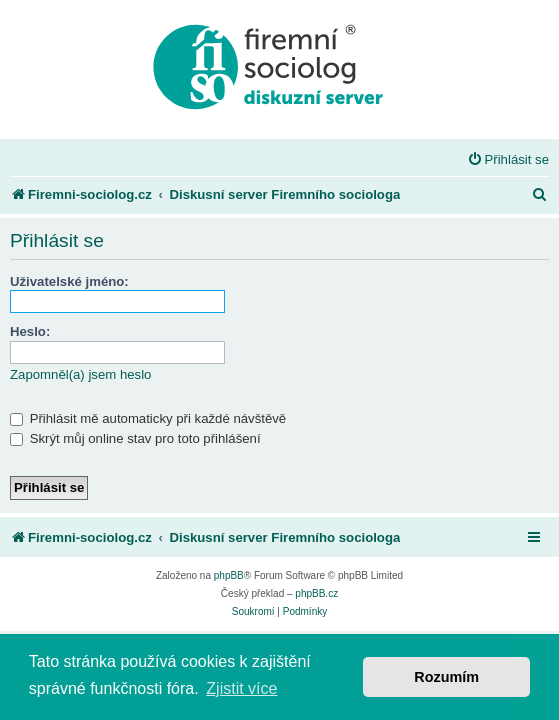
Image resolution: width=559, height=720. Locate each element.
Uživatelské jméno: (69, 281)
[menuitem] (508, 159)
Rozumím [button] (446, 677)
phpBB (229, 575)
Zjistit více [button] (241, 688)
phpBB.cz (316, 593)
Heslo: (30, 331)
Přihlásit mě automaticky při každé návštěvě (148, 418)
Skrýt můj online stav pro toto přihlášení (135, 438)
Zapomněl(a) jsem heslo (80, 374)
